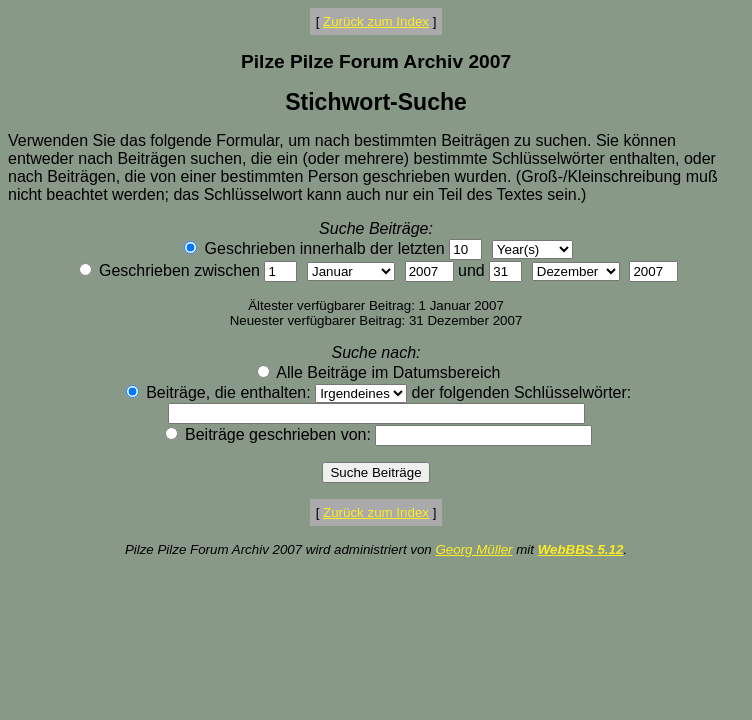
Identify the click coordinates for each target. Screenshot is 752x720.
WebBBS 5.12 (581, 549)
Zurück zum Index (376, 21)
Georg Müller (473, 549)
